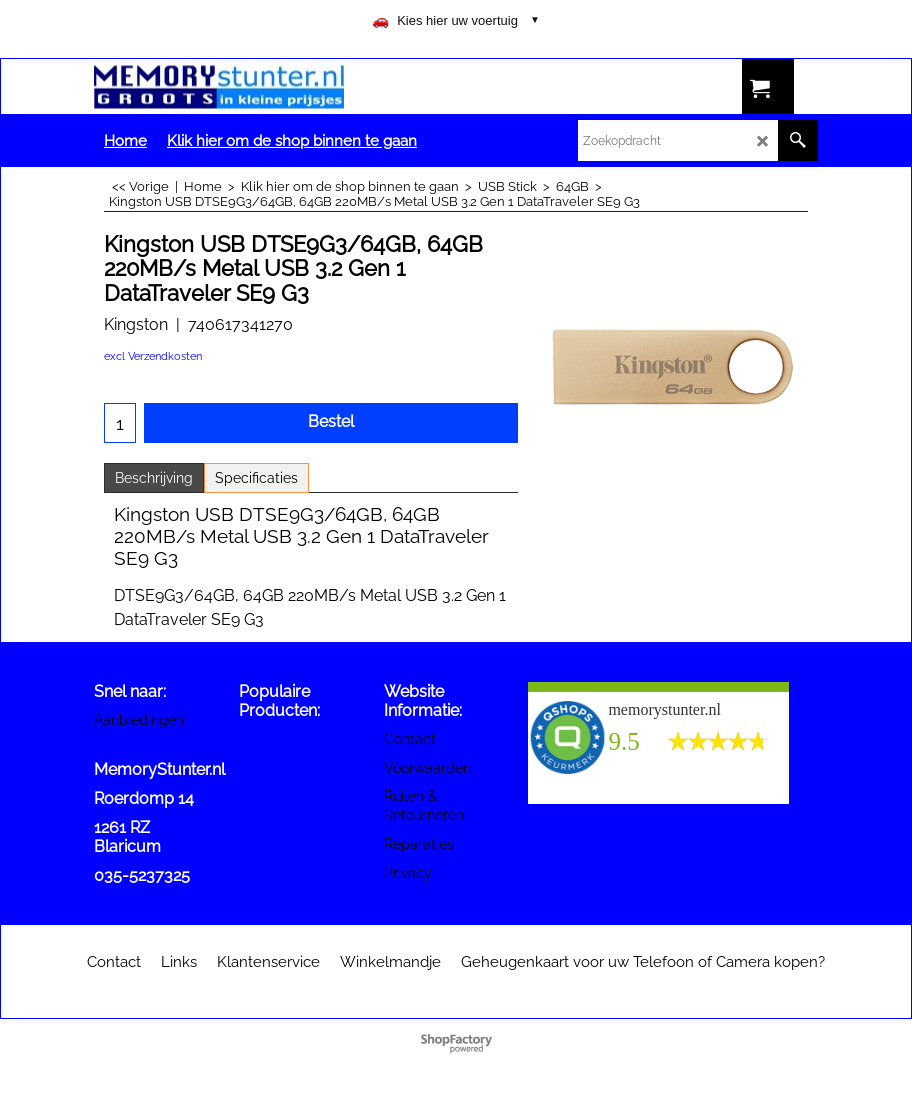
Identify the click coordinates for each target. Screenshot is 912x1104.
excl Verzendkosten (153, 356)
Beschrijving (154, 478)
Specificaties (256, 478)
